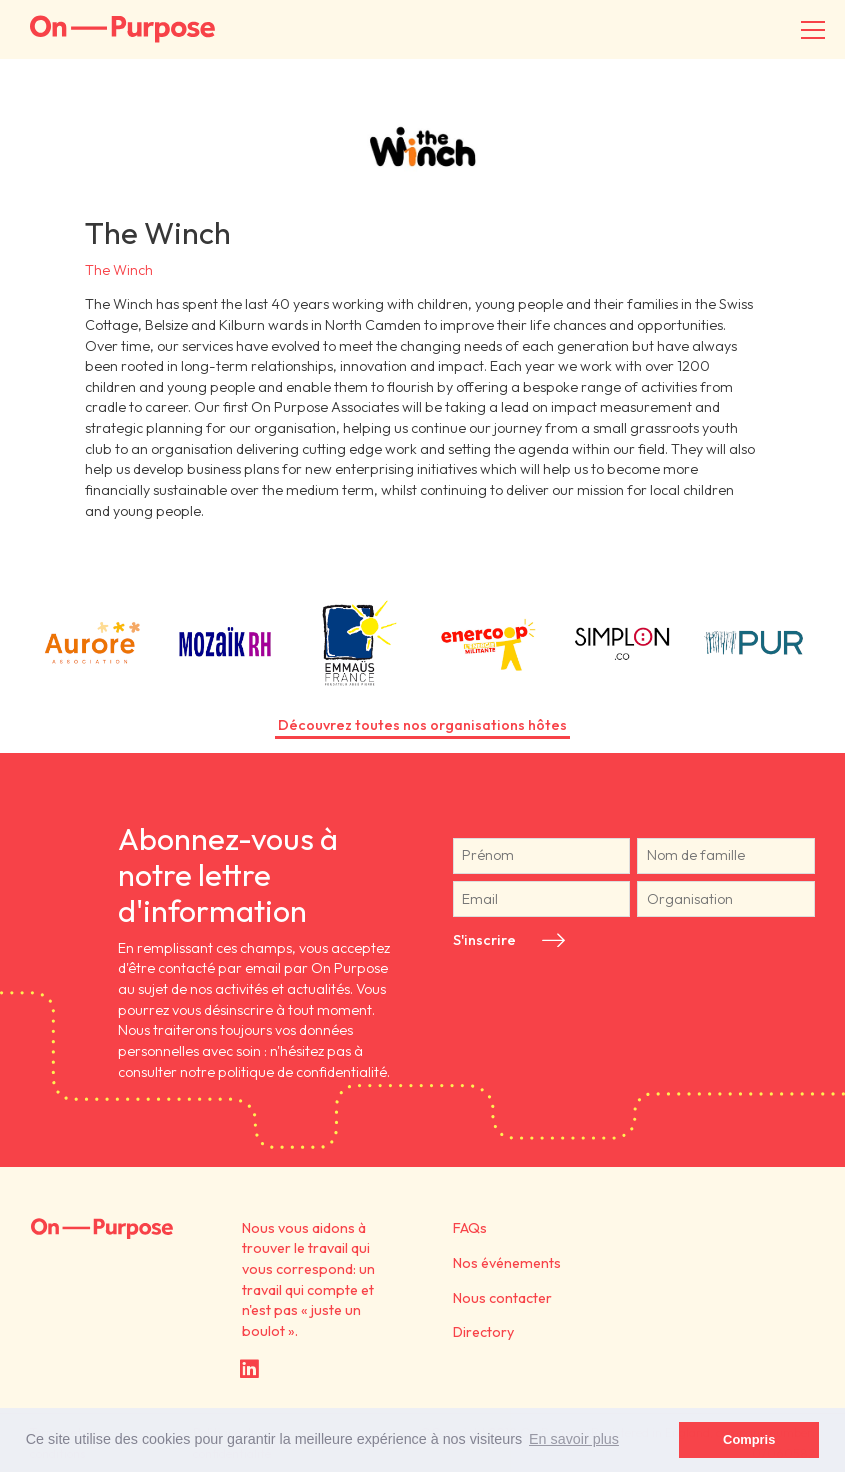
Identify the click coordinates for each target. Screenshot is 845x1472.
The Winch (119, 270)
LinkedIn (249, 1368)
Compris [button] (749, 1439)
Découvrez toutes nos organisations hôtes (422, 725)
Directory (483, 1332)
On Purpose (102, 1229)
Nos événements (507, 1263)
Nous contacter (502, 1298)
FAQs (470, 1228)
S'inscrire (484, 940)
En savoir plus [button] (574, 1439)
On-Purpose (122, 29)
